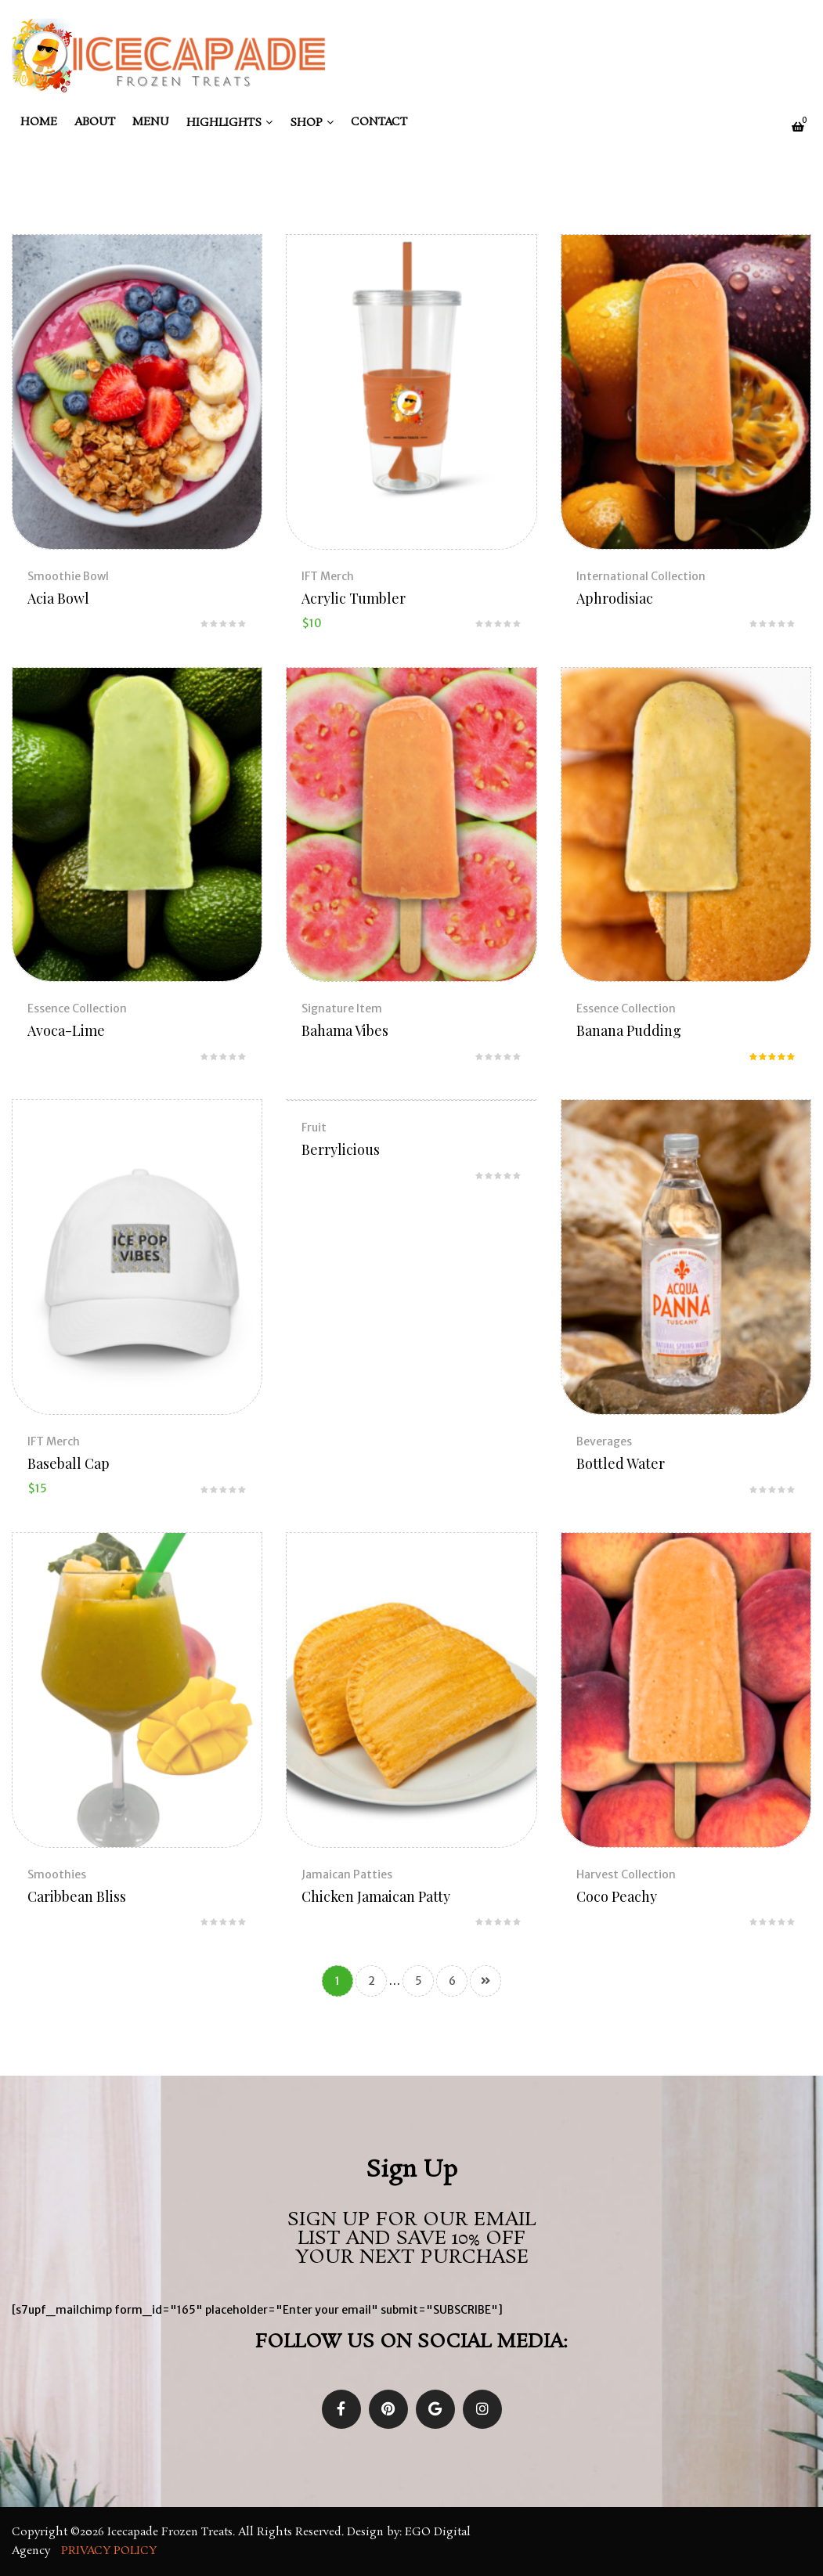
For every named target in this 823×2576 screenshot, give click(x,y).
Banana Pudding (628, 1030)
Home (38, 122)
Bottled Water (620, 1463)
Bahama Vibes (344, 1030)
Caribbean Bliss (76, 1896)
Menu (150, 122)
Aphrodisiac (614, 598)
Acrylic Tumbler (353, 598)
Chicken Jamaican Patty (375, 1896)
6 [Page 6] (452, 1981)
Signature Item (341, 1008)
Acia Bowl (58, 598)
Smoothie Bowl (68, 576)
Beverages (604, 1441)
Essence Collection (77, 1008)
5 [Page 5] (418, 1981)
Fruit (314, 1127)
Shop (306, 123)
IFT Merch (327, 576)
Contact (379, 122)
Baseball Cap (68, 1463)
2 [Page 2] (371, 1981)
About (94, 122)
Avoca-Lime (66, 1030)
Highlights (224, 123)
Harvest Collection (626, 1874)
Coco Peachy (616, 1896)
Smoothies (56, 1874)
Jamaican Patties (346, 1874)
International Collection (641, 576)
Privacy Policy (110, 2551)
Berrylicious (340, 1149)
